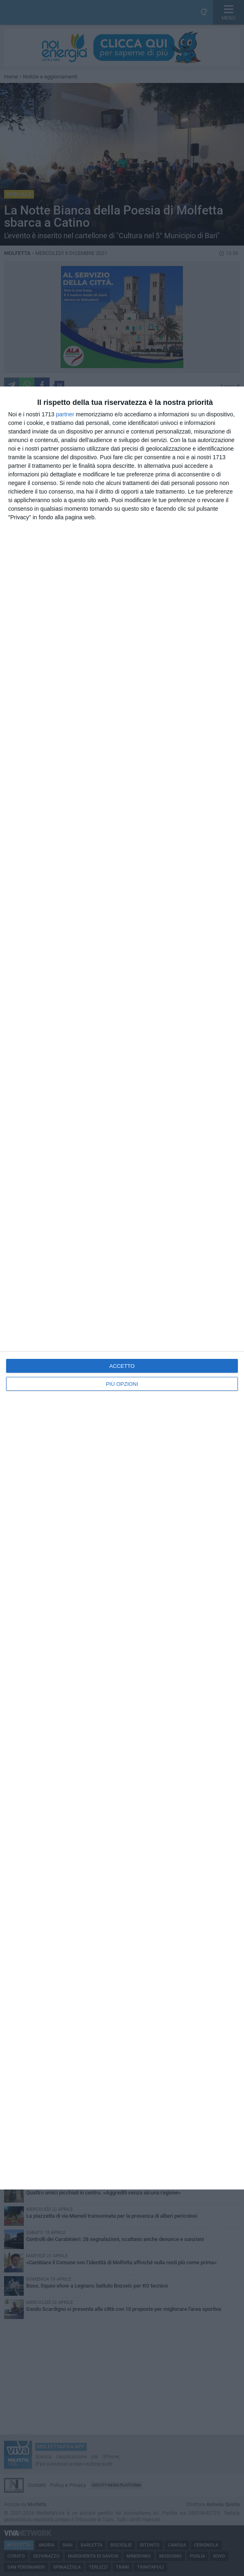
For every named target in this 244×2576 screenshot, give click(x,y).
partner (65, 414)
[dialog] (122, 1288)
